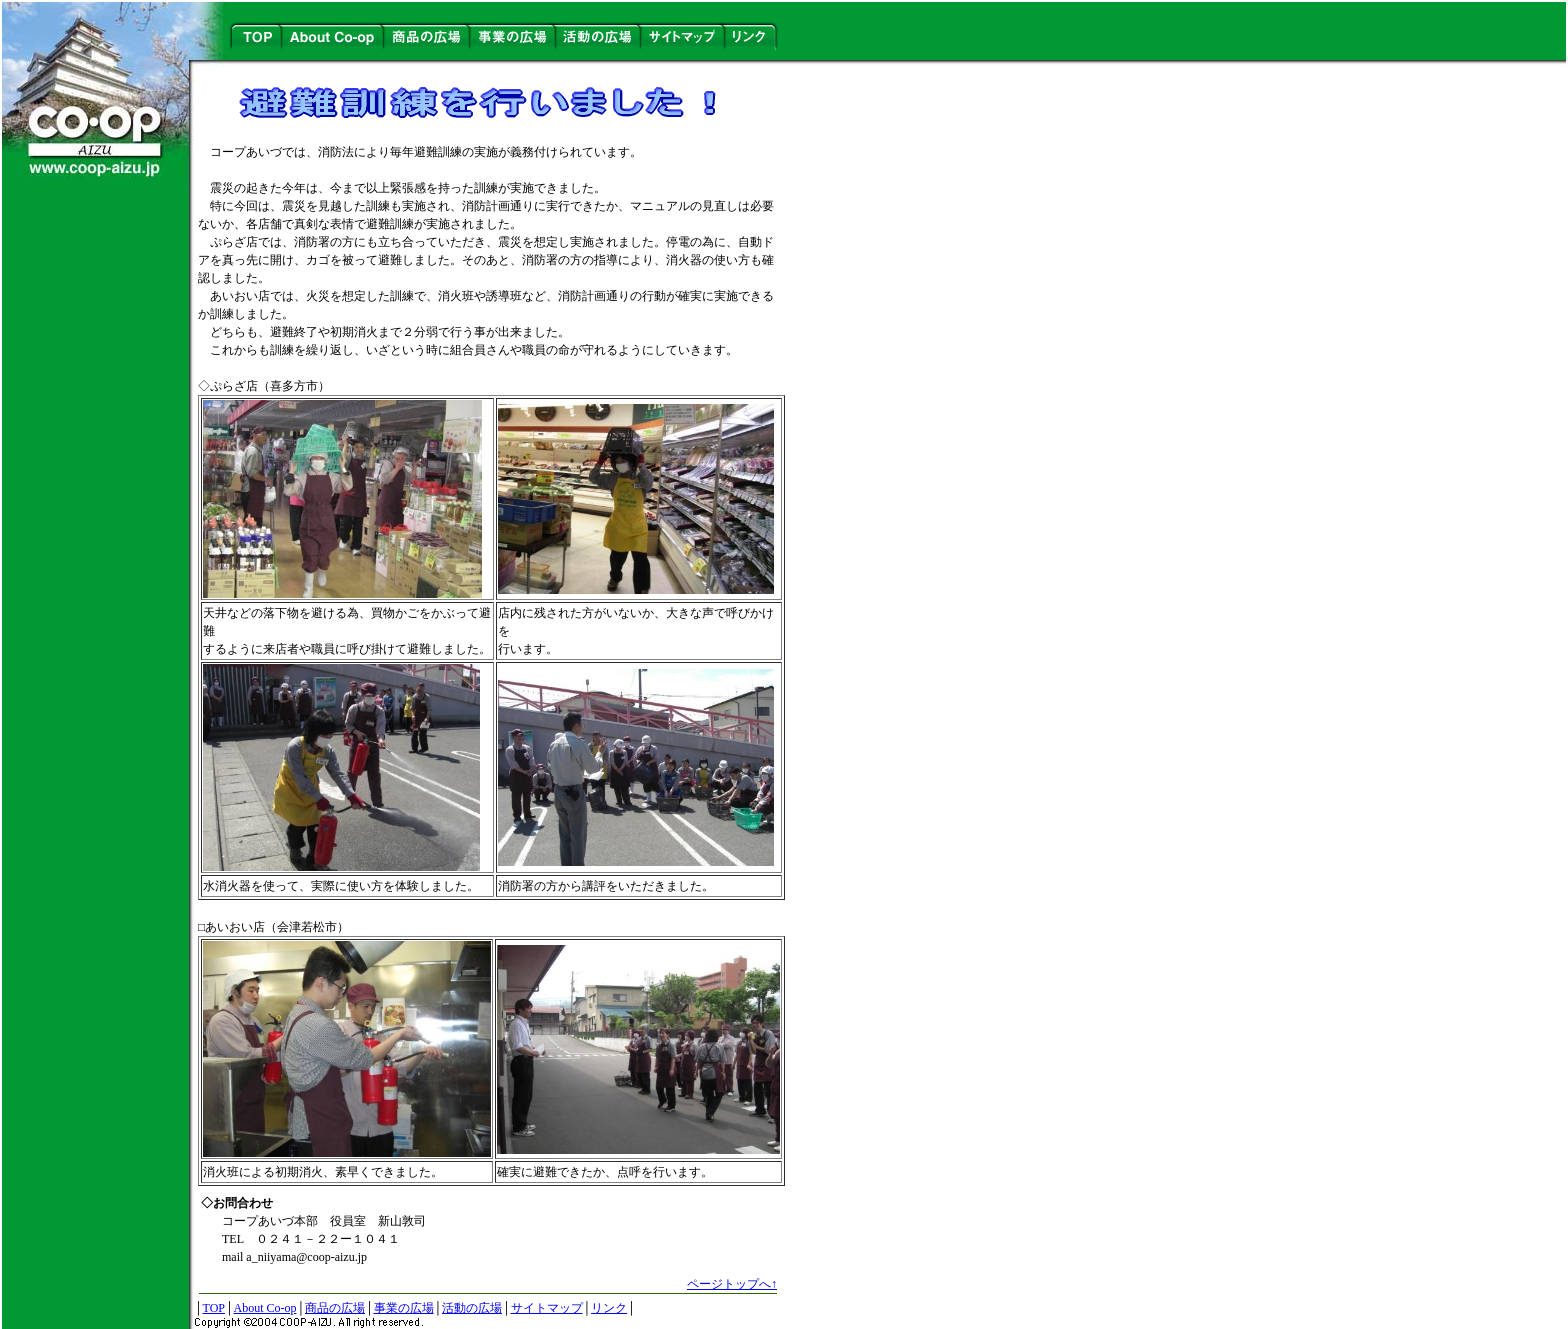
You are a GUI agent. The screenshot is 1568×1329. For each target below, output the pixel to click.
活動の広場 (472, 1308)
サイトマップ (547, 1308)
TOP (214, 1308)
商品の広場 (335, 1308)
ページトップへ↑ (732, 1284)
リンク (609, 1308)
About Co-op (264, 1308)
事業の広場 (404, 1308)
